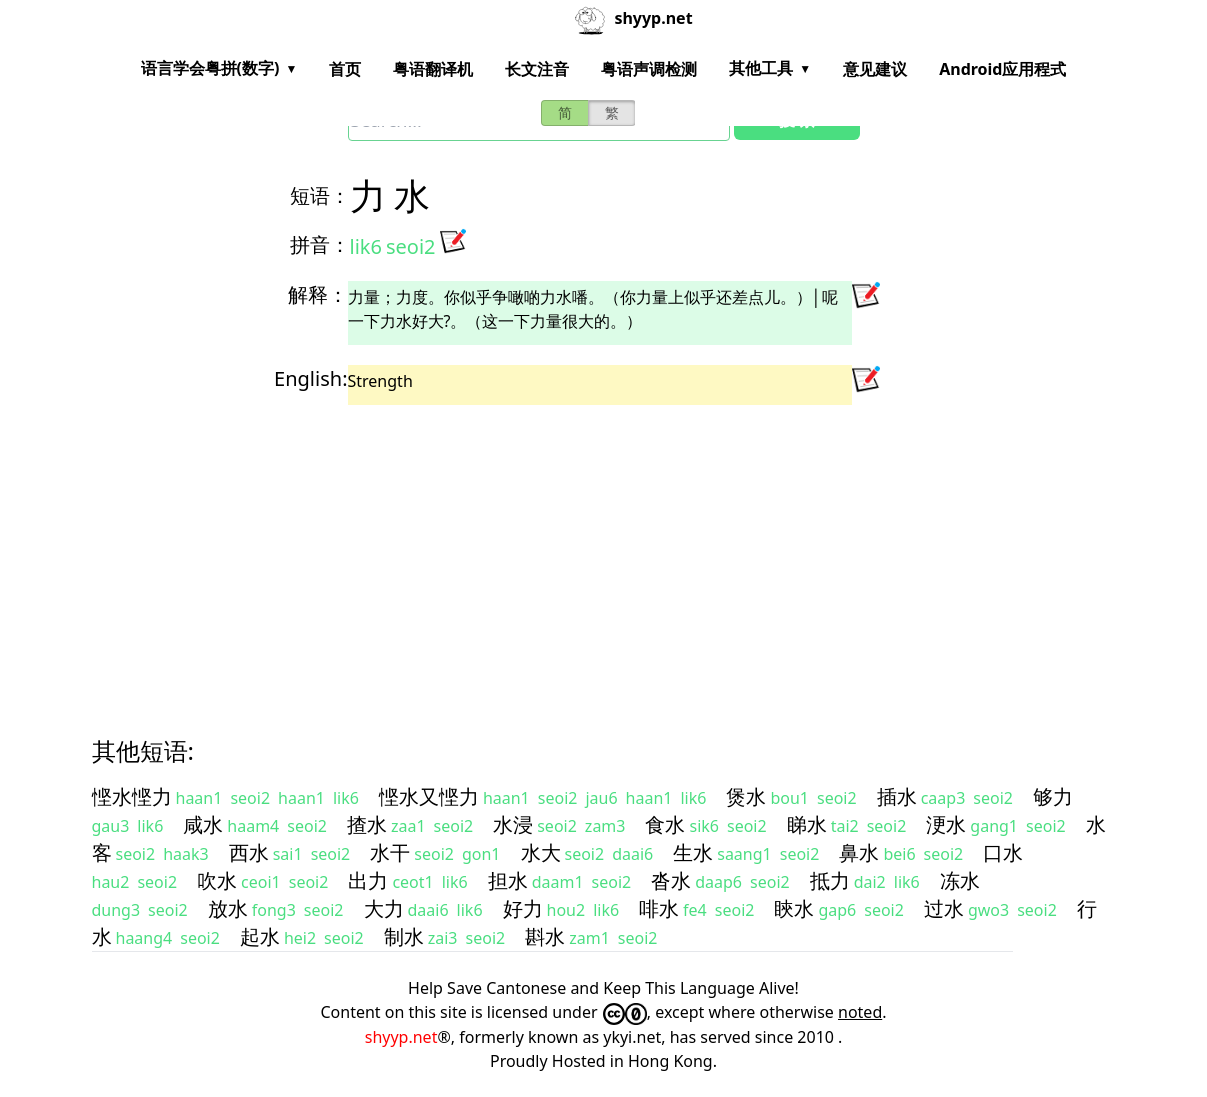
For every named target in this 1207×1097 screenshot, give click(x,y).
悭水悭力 (132, 796)
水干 (390, 852)
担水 (508, 880)
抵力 (830, 880)
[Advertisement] (604, 553)
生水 (693, 852)
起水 (260, 936)
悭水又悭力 (429, 796)
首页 (345, 69)
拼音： (320, 244)
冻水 (960, 880)
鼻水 (859, 852)
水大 (541, 852)
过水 (944, 908)
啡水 (659, 908)
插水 (897, 796)
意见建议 (875, 69)
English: (310, 378)
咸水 (203, 824)
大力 (384, 908)
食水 (665, 824)
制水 (404, 936)
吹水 (217, 880)
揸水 (367, 824)
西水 (249, 852)
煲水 (746, 796)
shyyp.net (401, 1037)
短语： (320, 195)
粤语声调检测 (649, 69)
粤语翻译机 (433, 69)
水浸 (513, 824)
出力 (368, 880)
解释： (318, 294)
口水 (1003, 852)
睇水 (807, 824)
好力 (523, 908)
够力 (1053, 796)
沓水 (671, 880)
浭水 (946, 824)
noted (860, 1012)
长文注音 (537, 69)
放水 (228, 908)
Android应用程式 (1002, 69)
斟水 (545, 936)
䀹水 (794, 908)
